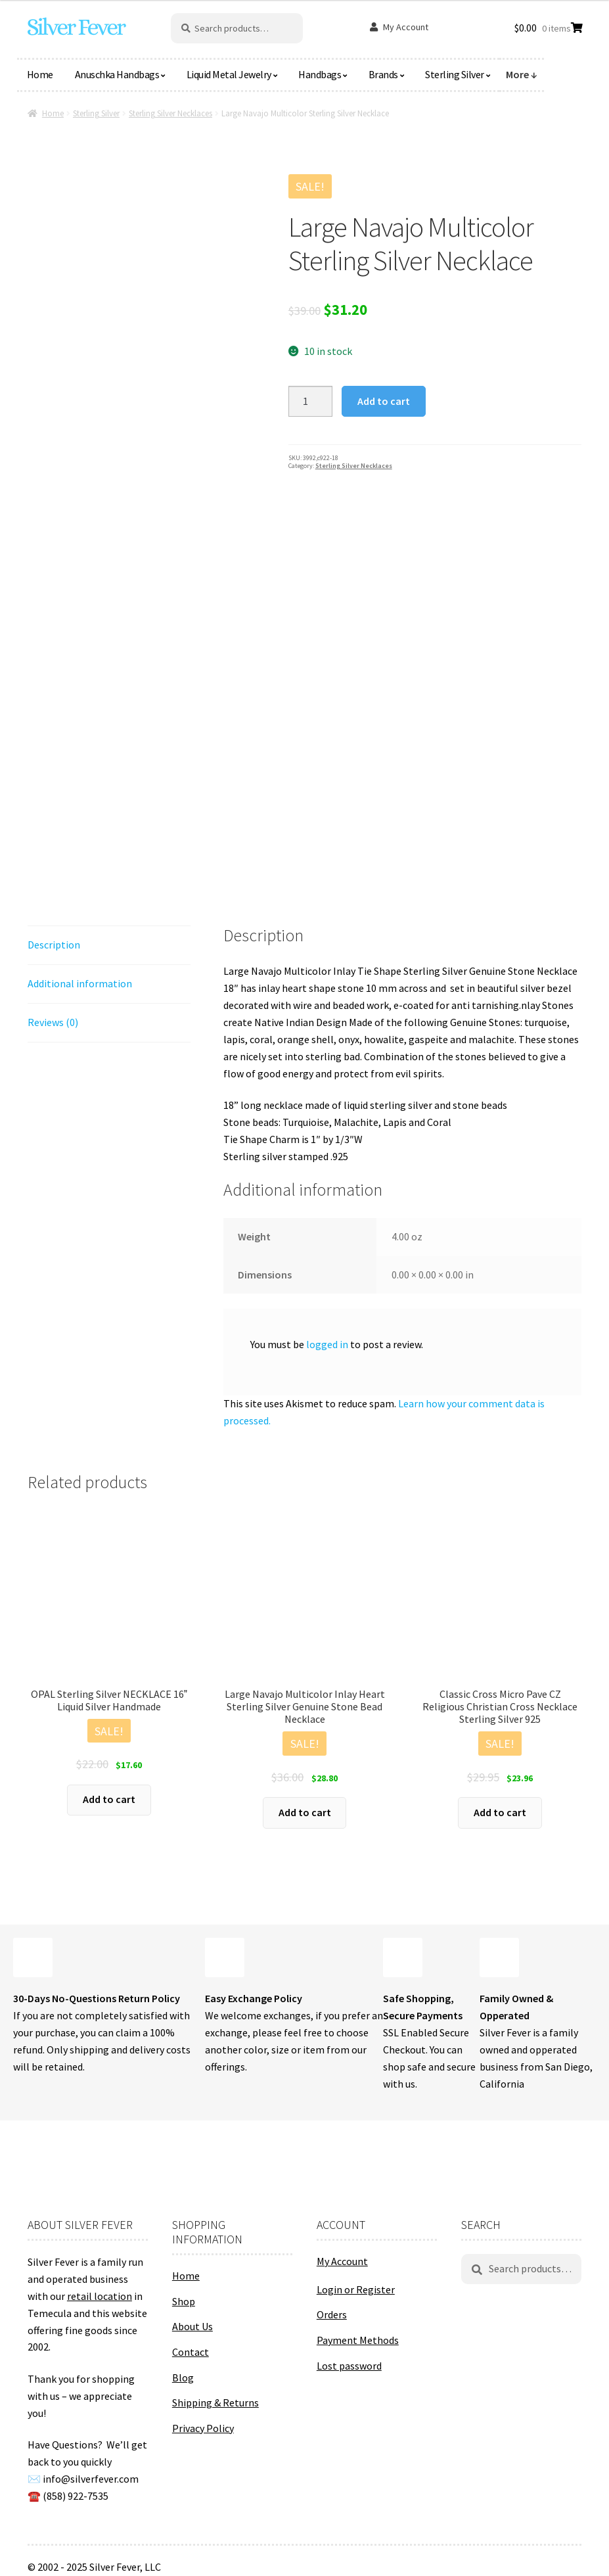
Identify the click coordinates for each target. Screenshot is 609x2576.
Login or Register (356, 2289)
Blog (183, 2377)
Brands (383, 74)
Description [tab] (54, 944)
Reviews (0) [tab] (53, 1022)
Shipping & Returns (215, 2402)
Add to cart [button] (109, 1799)
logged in (327, 1344)
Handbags (319, 74)
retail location (99, 2296)
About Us (192, 2326)
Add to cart (383, 401)
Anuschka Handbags (117, 74)
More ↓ (521, 74)
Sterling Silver (454, 74)
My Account (405, 27)
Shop (183, 2301)
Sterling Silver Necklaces (170, 113)
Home (40, 74)
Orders (332, 2314)
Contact (190, 2351)
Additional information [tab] (80, 983)
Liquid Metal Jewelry (229, 74)
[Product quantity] (310, 401)
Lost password (349, 2365)
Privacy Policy (203, 2428)
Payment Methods (358, 2340)
